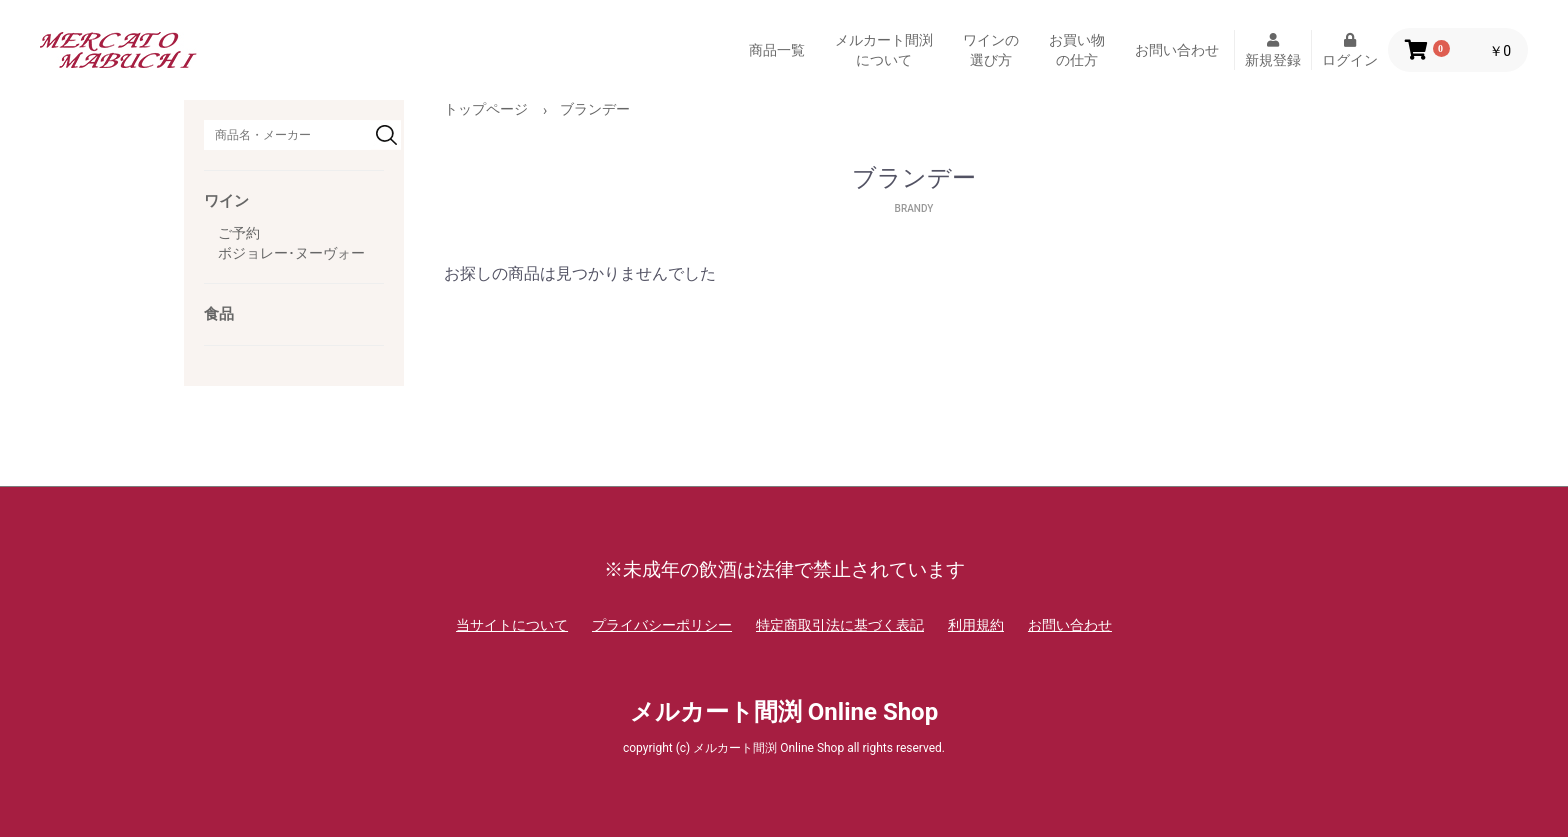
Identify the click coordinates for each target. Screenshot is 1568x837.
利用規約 (976, 625)
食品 (219, 314)
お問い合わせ (1177, 50)
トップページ (486, 109)
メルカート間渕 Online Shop (784, 712)
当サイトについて (512, 625)
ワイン (226, 201)
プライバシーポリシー (662, 625)
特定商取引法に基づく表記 (840, 625)
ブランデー (595, 109)
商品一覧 (777, 50)
